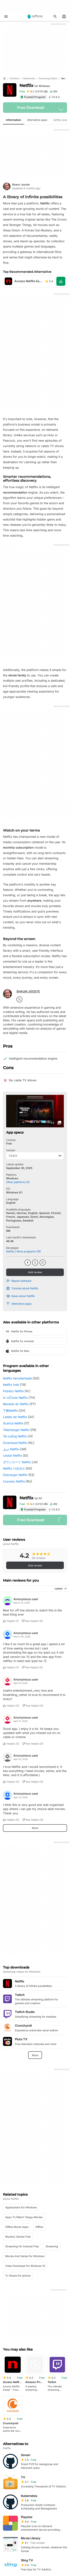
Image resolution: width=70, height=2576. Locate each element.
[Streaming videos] (48, 78)
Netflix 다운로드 (14, 1468)
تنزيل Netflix (11, 1449)
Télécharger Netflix (16, 1430)
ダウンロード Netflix (17, 1462)
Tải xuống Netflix (15, 1436)
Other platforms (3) (18, 1182)
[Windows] (14, 78)
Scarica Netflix (13, 1423)
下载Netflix (10, 1410)
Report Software (18, 1281)
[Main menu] (5, 16)
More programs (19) (29, 1251)
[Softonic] (35, 16)
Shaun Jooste (21, 184)
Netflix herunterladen (17, 1378)
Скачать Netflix (14, 1481)
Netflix (34, 85)
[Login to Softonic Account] (64, 16)
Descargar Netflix (15, 1475)
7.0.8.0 (35, 1155)
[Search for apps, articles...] (55, 16)
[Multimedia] (29, 78)
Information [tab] (13, 119)
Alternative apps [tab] (37, 119)
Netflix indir (11, 1385)
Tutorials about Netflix (22, 1288)
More (35, 1828)
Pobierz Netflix (13, 1391)
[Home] (4, 78)
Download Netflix (15, 1443)
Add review (35, 1272)
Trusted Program (33, 97)
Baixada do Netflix (16, 1404)
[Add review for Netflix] (37, 91)
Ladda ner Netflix (15, 1417)
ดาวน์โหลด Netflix (15, 1397)
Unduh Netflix (12, 1455)
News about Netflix (20, 1296)
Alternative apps (19, 1303)
